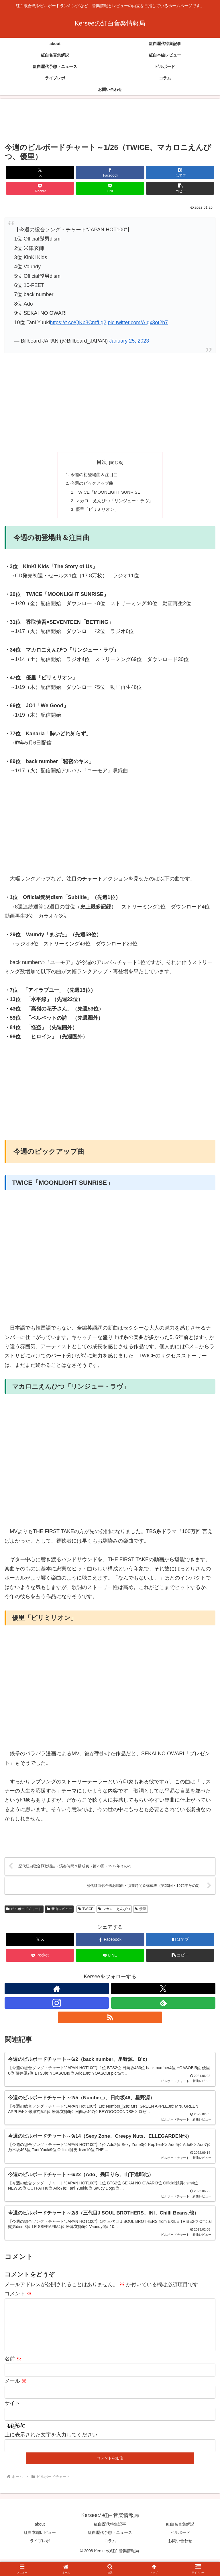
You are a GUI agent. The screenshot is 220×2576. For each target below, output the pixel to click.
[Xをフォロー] (163, 1993)
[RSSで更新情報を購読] (110, 2022)
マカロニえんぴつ (114, 1914)
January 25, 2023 (129, 341)
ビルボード (180, 2549)
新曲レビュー (59, 1914)
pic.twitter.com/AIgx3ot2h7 (138, 322)
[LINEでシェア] (110, 188)
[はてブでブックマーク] (180, 172)
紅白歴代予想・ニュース (110, 2549)
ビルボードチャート (24, 1914)
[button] (180, 188)
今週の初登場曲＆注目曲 (93, 475)
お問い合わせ (180, 2557)
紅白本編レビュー (40, 2549)
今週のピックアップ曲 (91, 484)
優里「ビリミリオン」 (96, 512)
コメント (18, 2301)
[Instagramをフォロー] (57, 2008)
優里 (140, 1914)
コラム (110, 2557)
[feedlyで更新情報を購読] (163, 2008)
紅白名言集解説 (180, 2540)
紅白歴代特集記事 (110, 2540)
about (40, 2540)
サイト (12, 2420)
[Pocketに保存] (40, 188)
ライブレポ (40, 2557)
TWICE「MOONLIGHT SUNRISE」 (110, 493)
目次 (102, 462)
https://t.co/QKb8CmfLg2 (78, 322)
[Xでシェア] (40, 172)
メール (16, 2398)
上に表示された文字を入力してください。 (54, 2451)
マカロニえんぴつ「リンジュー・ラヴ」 (114, 502)
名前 (13, 2375)
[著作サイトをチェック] (57, 1993)
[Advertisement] (110, 121)
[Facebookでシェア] (110, 172)
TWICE (85, 1914)
